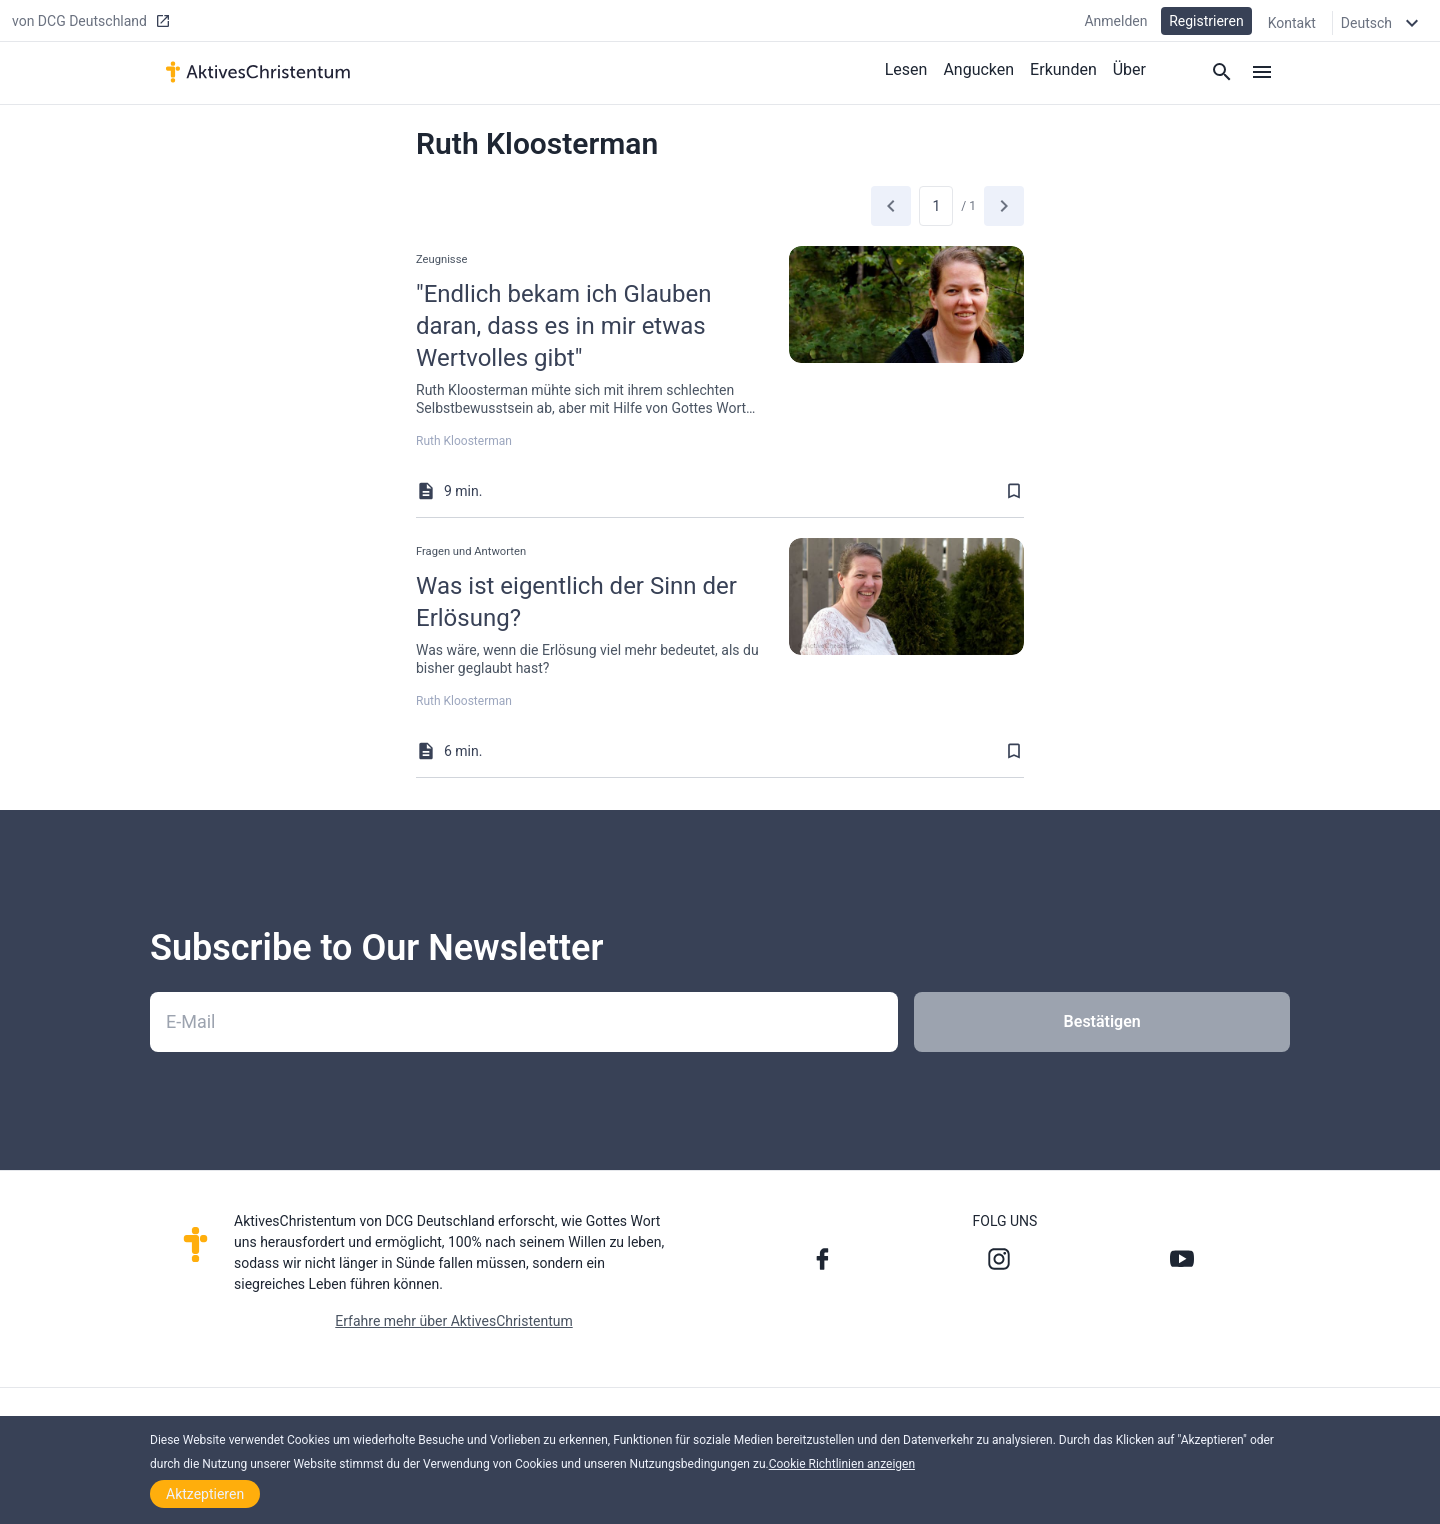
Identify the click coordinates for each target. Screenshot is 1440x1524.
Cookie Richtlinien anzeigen (842, 1464)
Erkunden (1063, 68)
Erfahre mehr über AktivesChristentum (453, 1321)
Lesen (906, 68)
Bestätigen (1102, 1021)
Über (1129, 68)
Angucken (978, 68)
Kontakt (1292, 22)
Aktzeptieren (205, 1494)
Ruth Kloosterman (464, 441)
